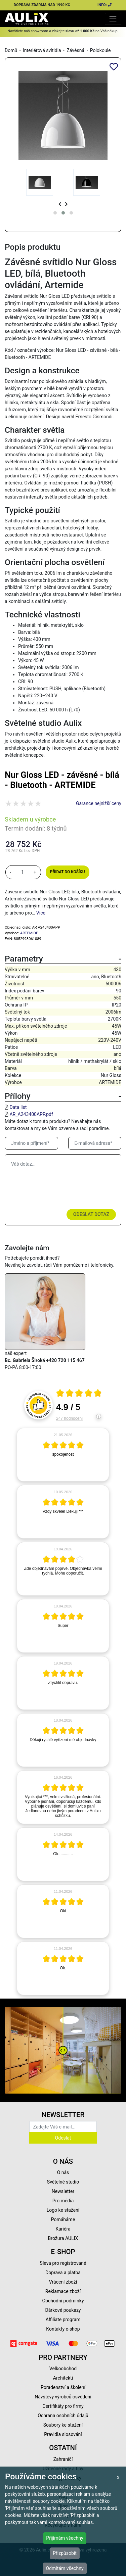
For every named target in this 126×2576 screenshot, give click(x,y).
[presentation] (59, 204)
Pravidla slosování (63, 2434)
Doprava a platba (63, 2272)
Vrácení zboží (63, 2282)
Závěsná (75, 50)
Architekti (63, 2378)
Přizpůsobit (65, 2553)
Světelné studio (63, 2182)
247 (69, 1418)
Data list (18, 1107)
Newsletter (63, 2191)
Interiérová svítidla (42, 50)
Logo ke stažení (63, 2210)
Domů (11, 50)
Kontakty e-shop (63, 2329)
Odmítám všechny (64, 2568)
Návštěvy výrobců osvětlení (63, 2396)
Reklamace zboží (63, 2291)
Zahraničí (63, 2459)
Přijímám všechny (64, 2538)
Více (40, 913)
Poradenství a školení (63, 2387)
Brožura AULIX (63, 2238)
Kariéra (62, 2229)
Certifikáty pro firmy (62, 2406)
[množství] (22, 872)
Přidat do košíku (67, 872)
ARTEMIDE (29, 933)
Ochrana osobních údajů (63, 2415)
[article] (63, 1455)
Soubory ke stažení (63, 2425)
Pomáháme (63, 2219)
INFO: (104, 5)
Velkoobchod (63, 2368)
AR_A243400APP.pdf (31, 1114)
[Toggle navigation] (113, 19)
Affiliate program (63, 2319)
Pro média (63, 2200)
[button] (55, 212)
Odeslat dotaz (91, 1214)
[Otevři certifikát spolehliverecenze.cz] (79, 1394)
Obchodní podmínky (63, 2300)
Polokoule (100, 50)
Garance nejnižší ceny (98, 803)
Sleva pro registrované (63, 2263)
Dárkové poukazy (63, 2310)
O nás (63, 2172)
